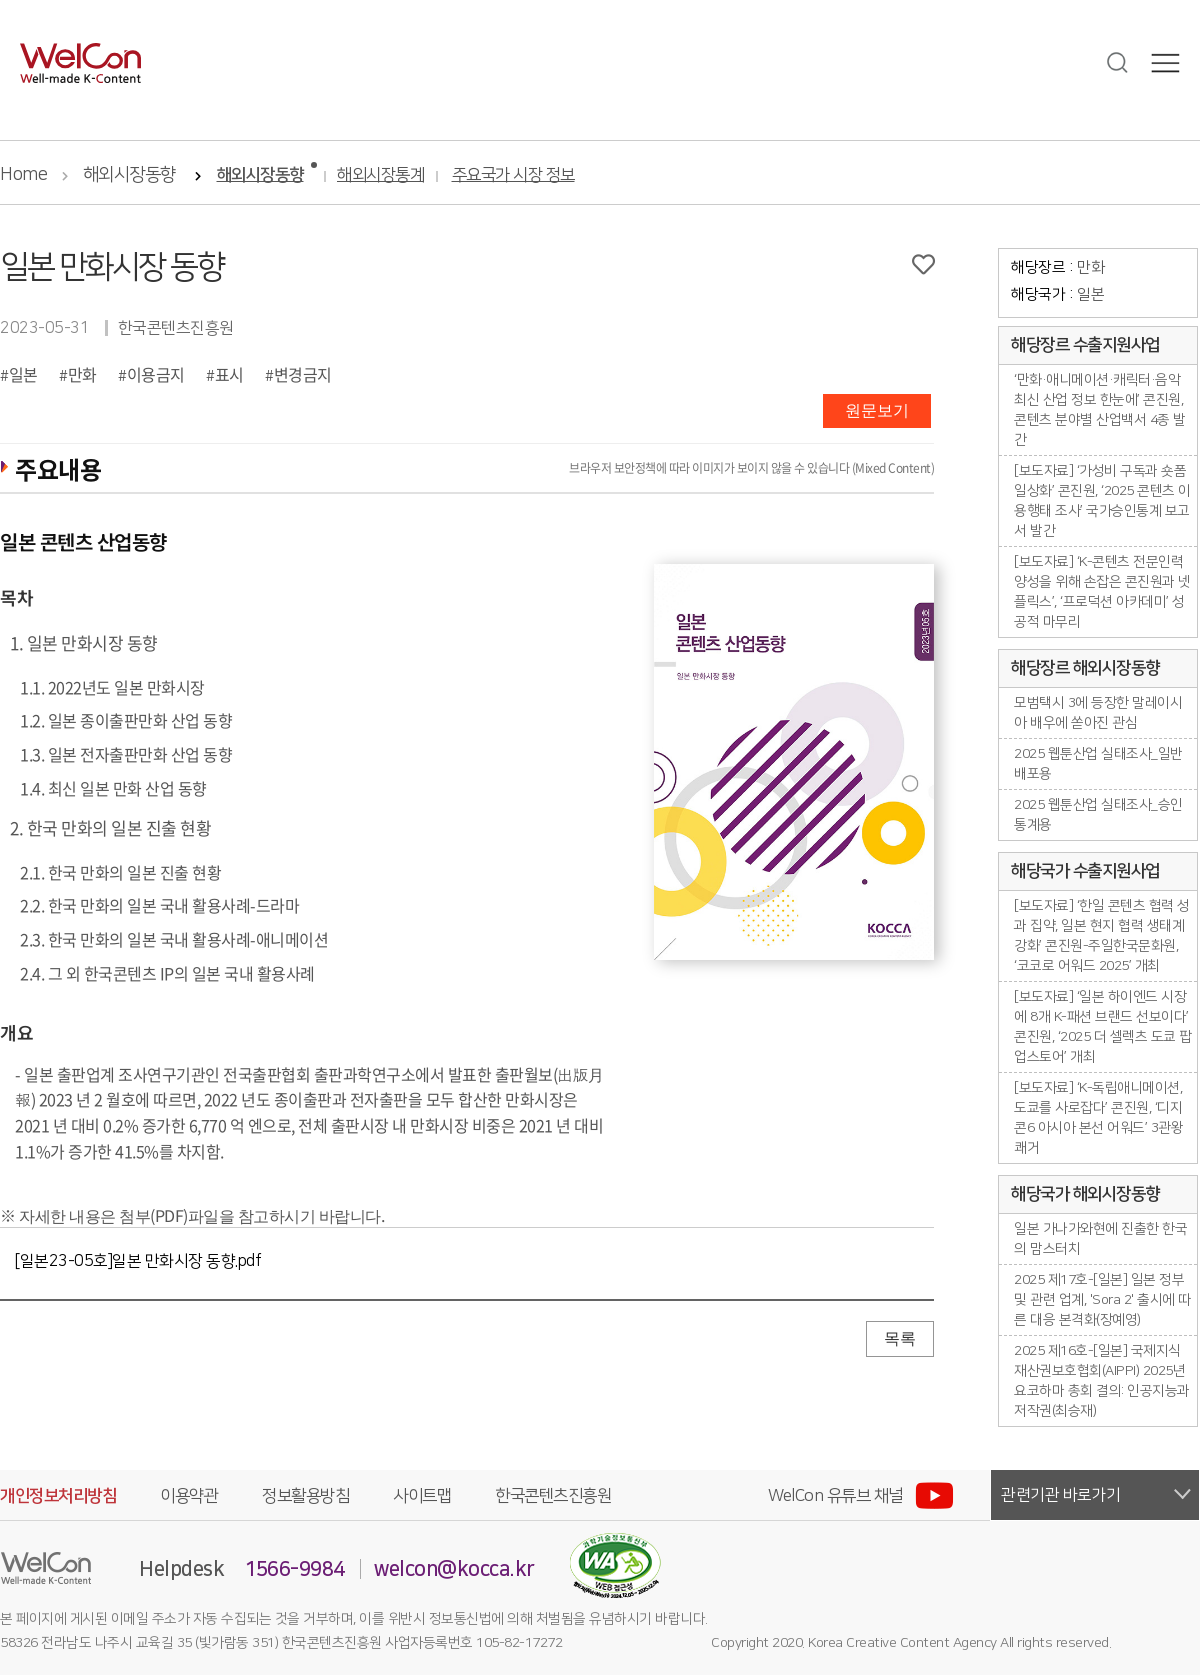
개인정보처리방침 (58, 1496)
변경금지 (303, 374)
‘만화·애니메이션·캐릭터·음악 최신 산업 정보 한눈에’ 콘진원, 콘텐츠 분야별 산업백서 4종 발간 (1100, 410)
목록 (900, 1338)
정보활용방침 (305, 1496)
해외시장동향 (129, 175)
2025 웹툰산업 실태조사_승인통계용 (1098, 815)
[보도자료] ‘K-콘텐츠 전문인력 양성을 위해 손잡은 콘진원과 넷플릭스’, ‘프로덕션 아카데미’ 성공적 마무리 (1102, 592)
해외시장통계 (380, 175)
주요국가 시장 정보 (513, 175)
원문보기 (877, 410)
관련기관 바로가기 (1061, 1495)
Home (23, 175)
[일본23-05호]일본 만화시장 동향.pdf (138, 1261)
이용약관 (189, 1496)
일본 (23, 374)
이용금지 (156, 374)
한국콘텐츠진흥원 (553, 1496)
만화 (82, 374)
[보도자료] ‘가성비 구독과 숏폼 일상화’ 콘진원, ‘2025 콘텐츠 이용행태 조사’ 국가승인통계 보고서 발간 (1102, 501)
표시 (229, 374)
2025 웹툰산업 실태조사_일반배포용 (1098, 764)
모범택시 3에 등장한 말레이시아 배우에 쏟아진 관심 (1098, 713)
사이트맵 (422, 1496)
